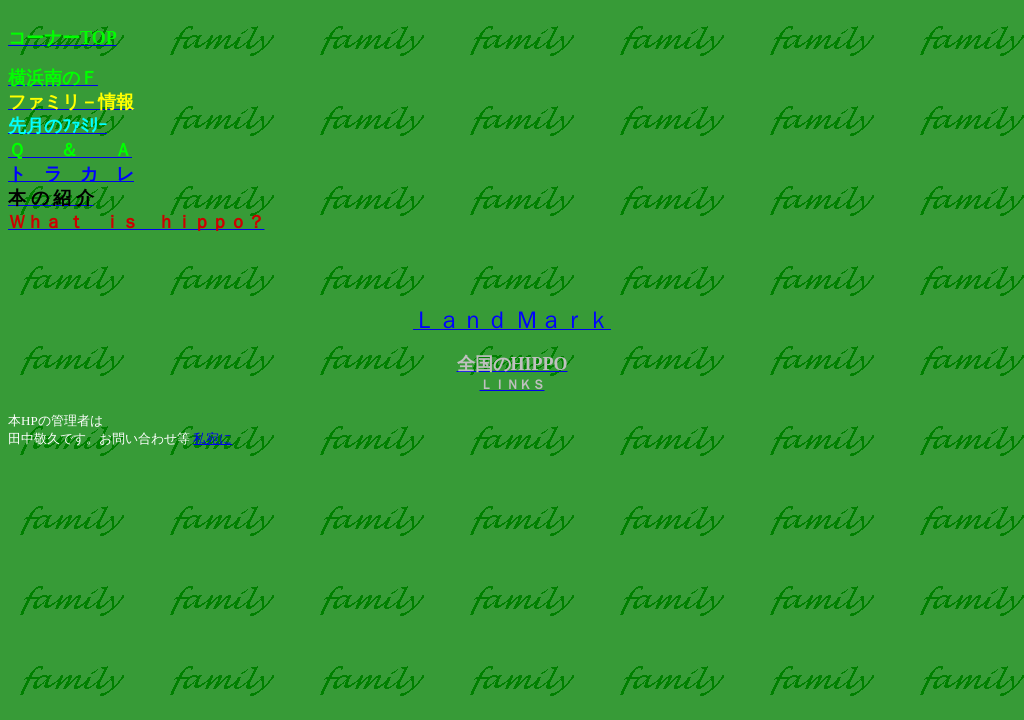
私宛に (212, 438)
